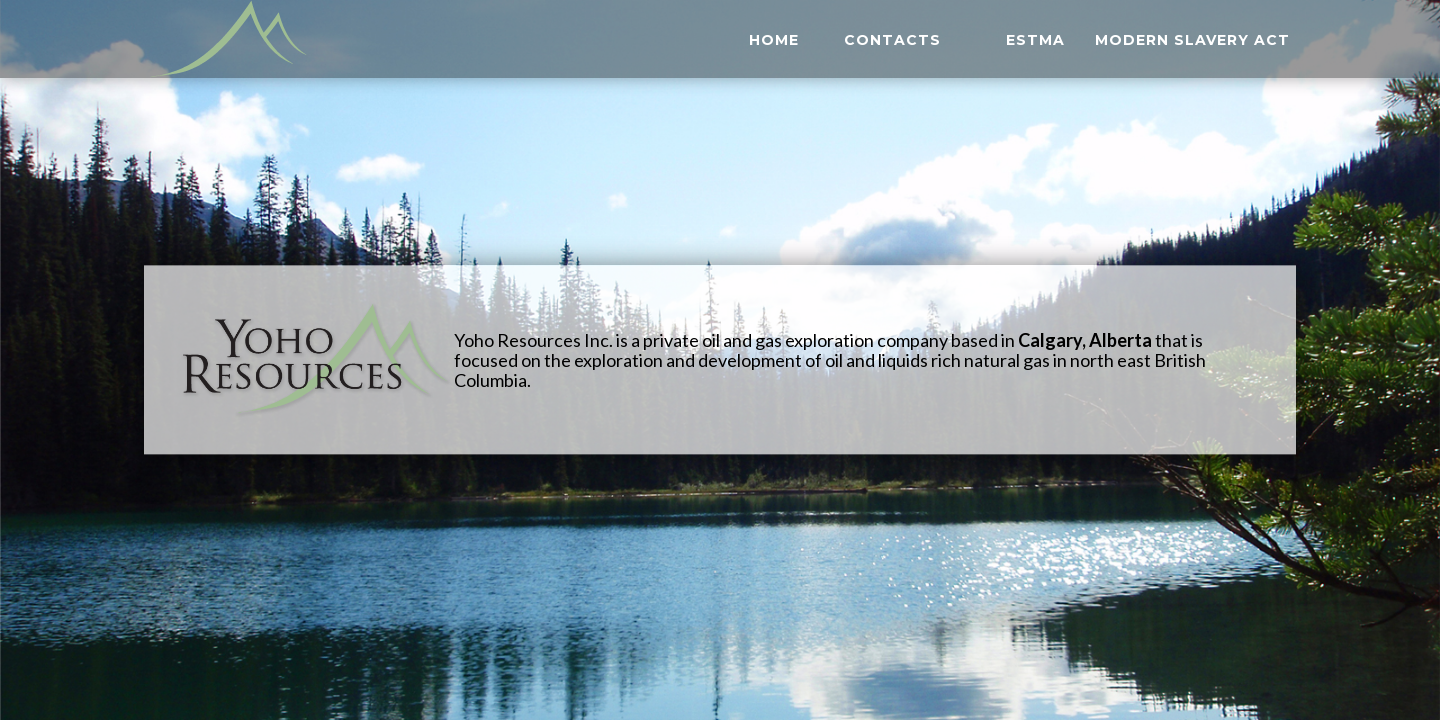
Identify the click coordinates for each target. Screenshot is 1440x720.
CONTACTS (892, 45)
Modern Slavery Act (1192, 45)
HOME (774, 45)
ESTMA (1035, 45)
